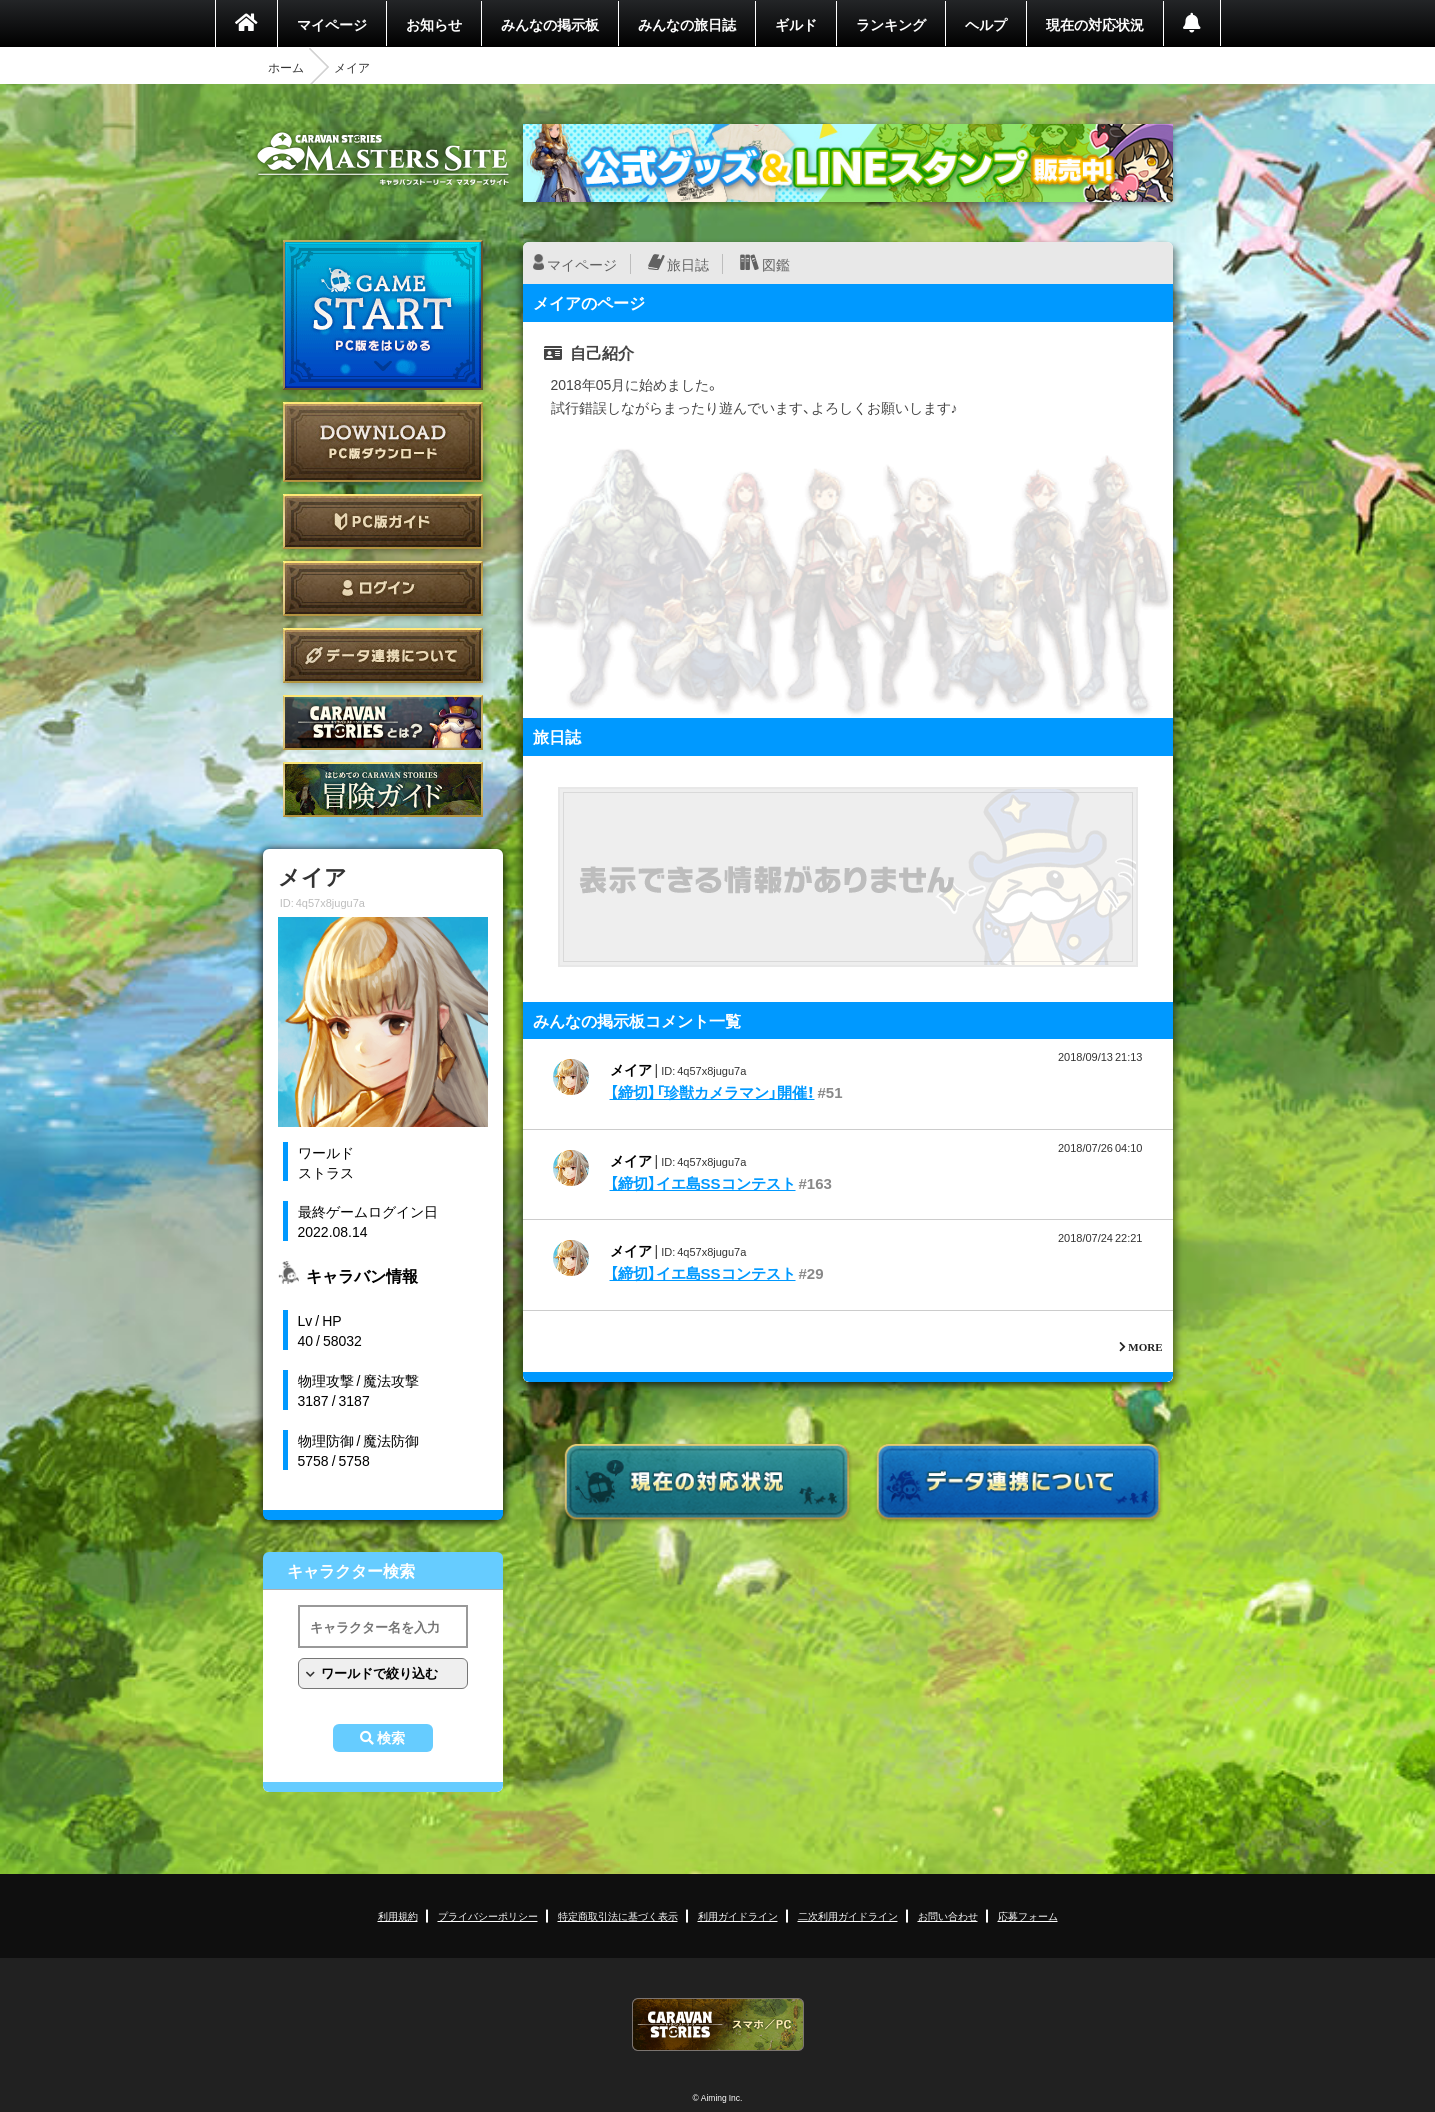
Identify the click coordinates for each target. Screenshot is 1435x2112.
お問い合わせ (948, 1915)
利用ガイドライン (738, 1915)
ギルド (796, 24)
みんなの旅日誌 (687, 24)
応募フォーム (1028, 1915)
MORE (1145, 1346)
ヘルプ (986, 24)
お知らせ (434, 24)
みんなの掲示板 (550, 24)
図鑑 (776, 264)
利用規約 (398, 1915)
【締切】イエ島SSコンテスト (703, 1183)
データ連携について (383, 655)
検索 (391, 1738)
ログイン (383, 588)
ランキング (891, 24)
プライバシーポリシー (488, 1915)
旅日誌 (688, 264)
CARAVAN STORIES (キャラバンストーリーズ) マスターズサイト (383, 159)
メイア (631, 1069)
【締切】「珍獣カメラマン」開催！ (712, 1092)
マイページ (332, 24)
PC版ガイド (383, 521)
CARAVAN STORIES (718, 2024)
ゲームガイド (383, 789)
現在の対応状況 (1095, 24)
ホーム (286, 67)
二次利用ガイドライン (848, 1915)
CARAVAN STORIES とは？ (383, 722)
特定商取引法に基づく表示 (618, 1915)
